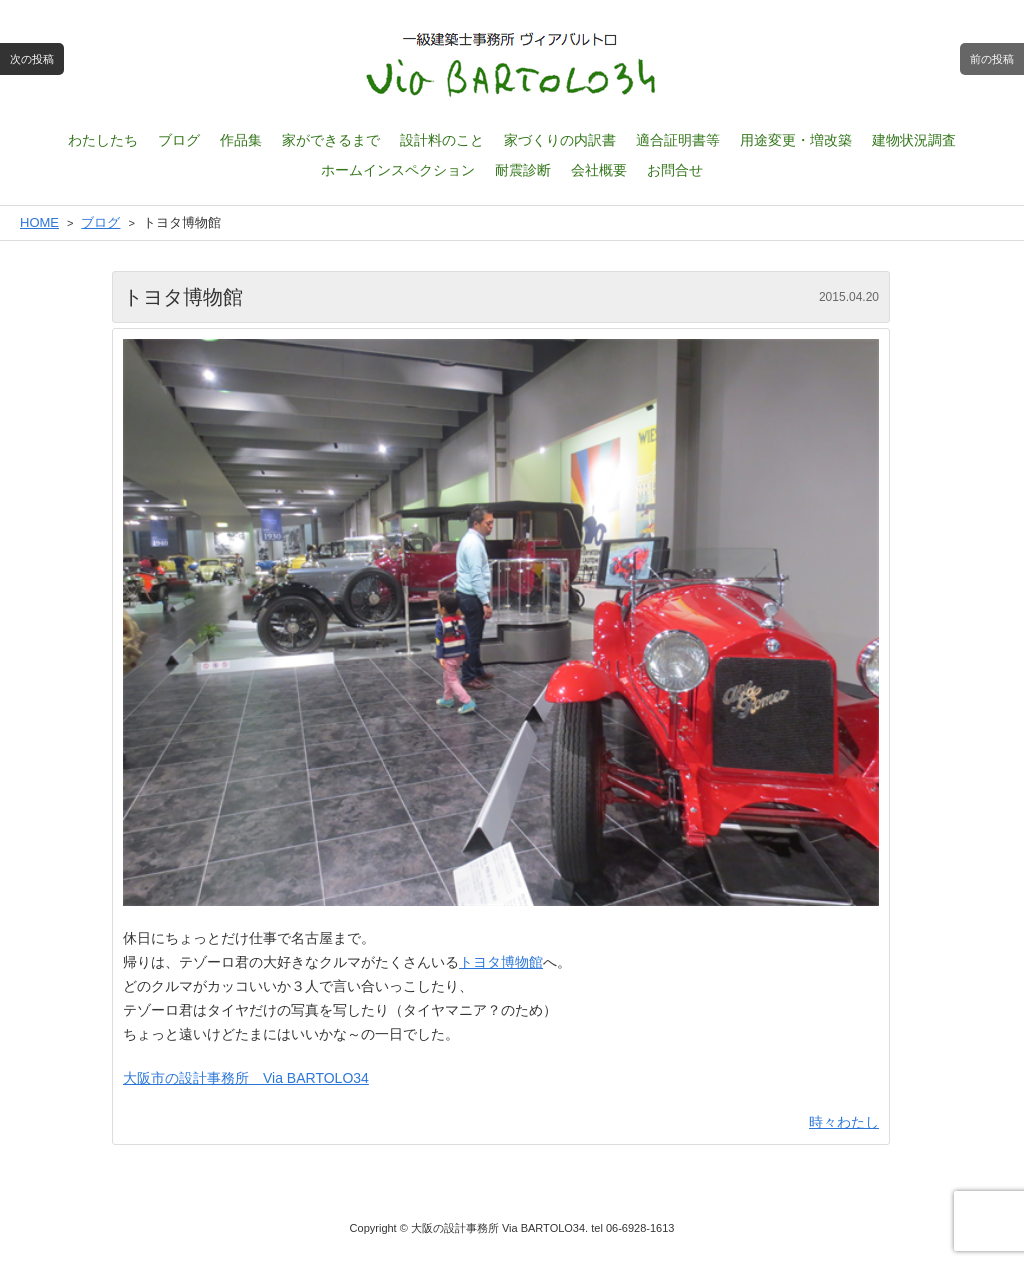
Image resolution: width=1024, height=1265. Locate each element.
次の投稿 (32, 59)
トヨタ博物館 (501, 962)
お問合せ (675, 170)
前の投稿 (992, 59)
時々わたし (844, 1122)
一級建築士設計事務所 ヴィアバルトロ (512, 65)
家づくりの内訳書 (560, 140)
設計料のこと (442, 140)
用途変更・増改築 (796, 140)
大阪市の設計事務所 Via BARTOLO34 (246, 1078)
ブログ (179, 140)
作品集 (241, 140)
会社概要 (599, 170)
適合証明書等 (678, 140)
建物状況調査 (914, 140)
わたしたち (103, 140)
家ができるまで (331, 140)
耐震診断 (523, 170)
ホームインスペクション (398, 170)
